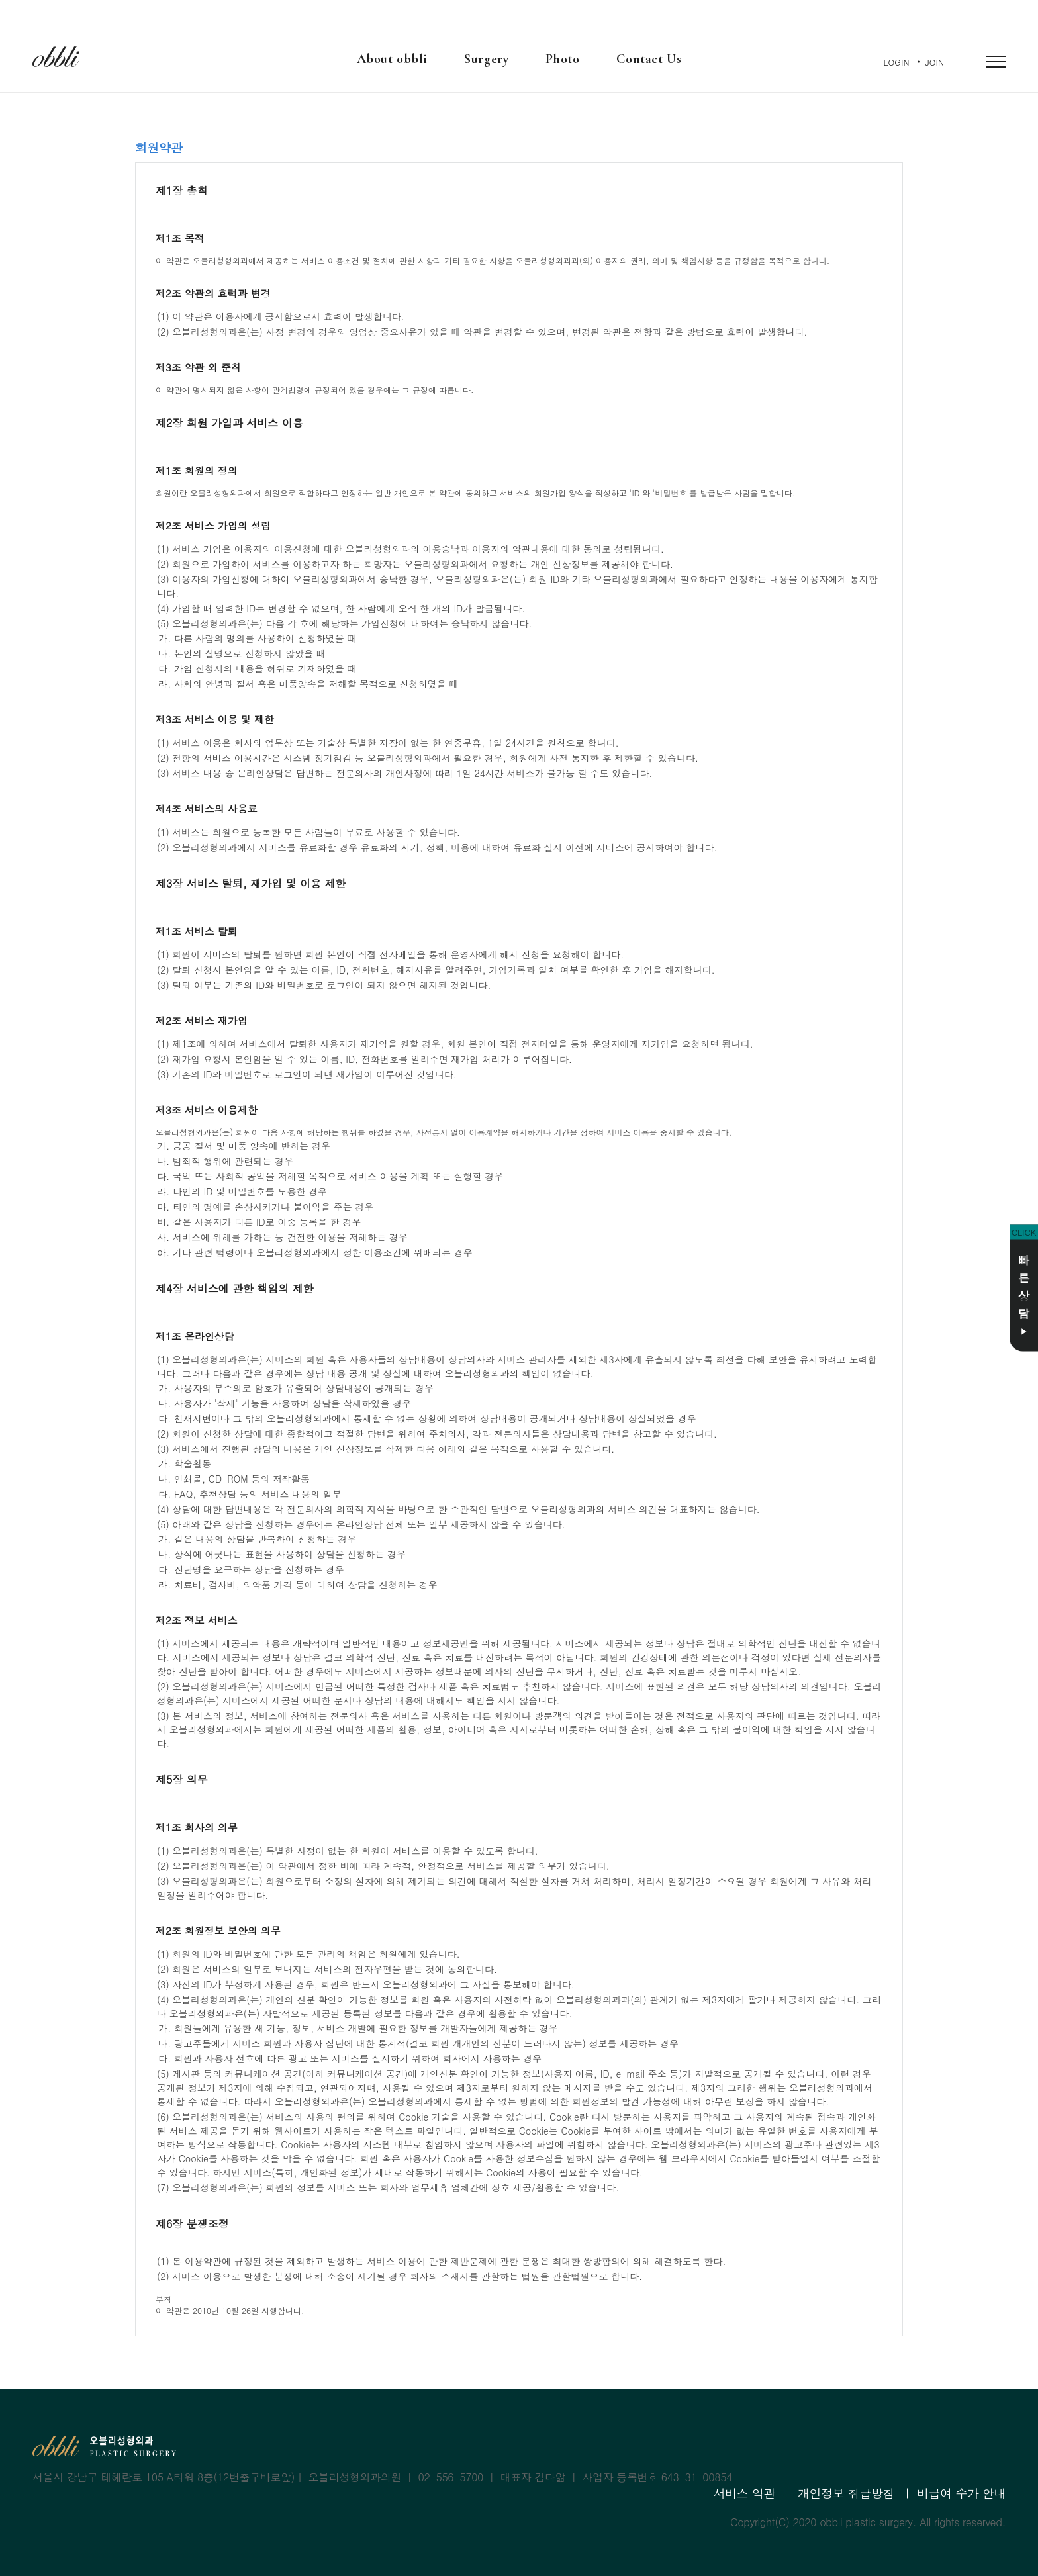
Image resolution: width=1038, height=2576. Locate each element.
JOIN (934, 62)
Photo (562, 59)
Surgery (486, 59)
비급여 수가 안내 (961, 2493)
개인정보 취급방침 (846, 2493)
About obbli (392, 59)
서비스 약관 (744, 2493)
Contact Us (648, 59)
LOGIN (897, 62)
